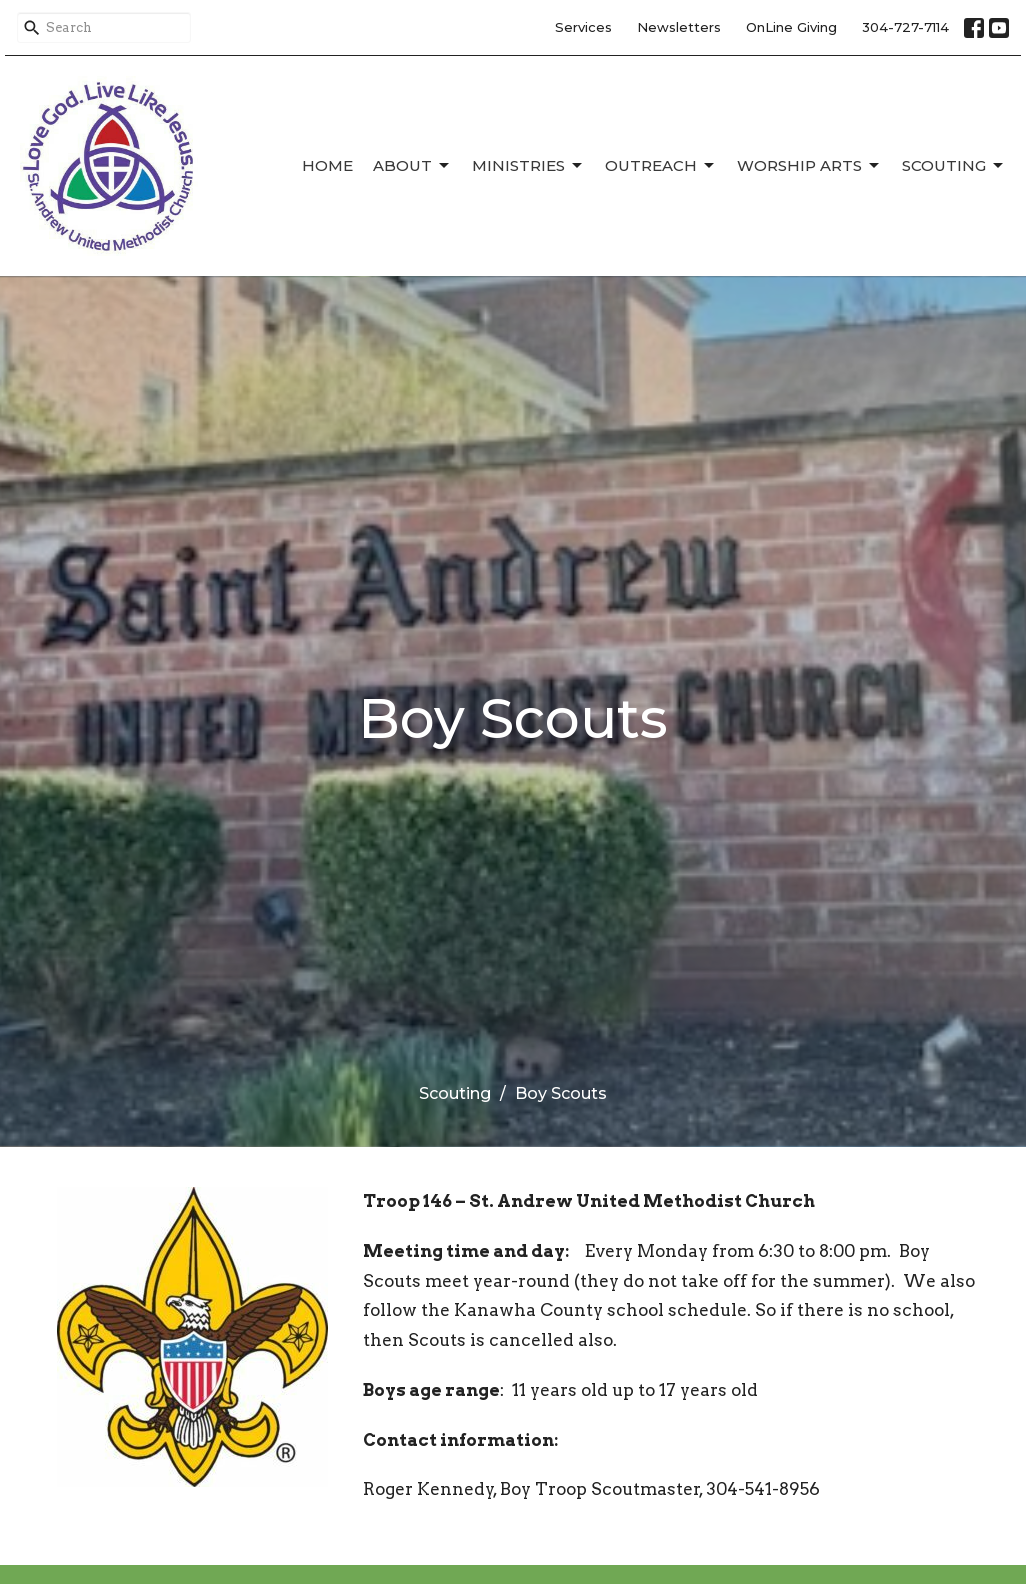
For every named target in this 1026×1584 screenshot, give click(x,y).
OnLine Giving (791, 27)
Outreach (661, 166)
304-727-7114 (905, 27)
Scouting (954, 166)
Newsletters (679, 27)
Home (327, 165)
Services (583, 27)
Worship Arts (809, 166)
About (412, 166)
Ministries (528, 166)
